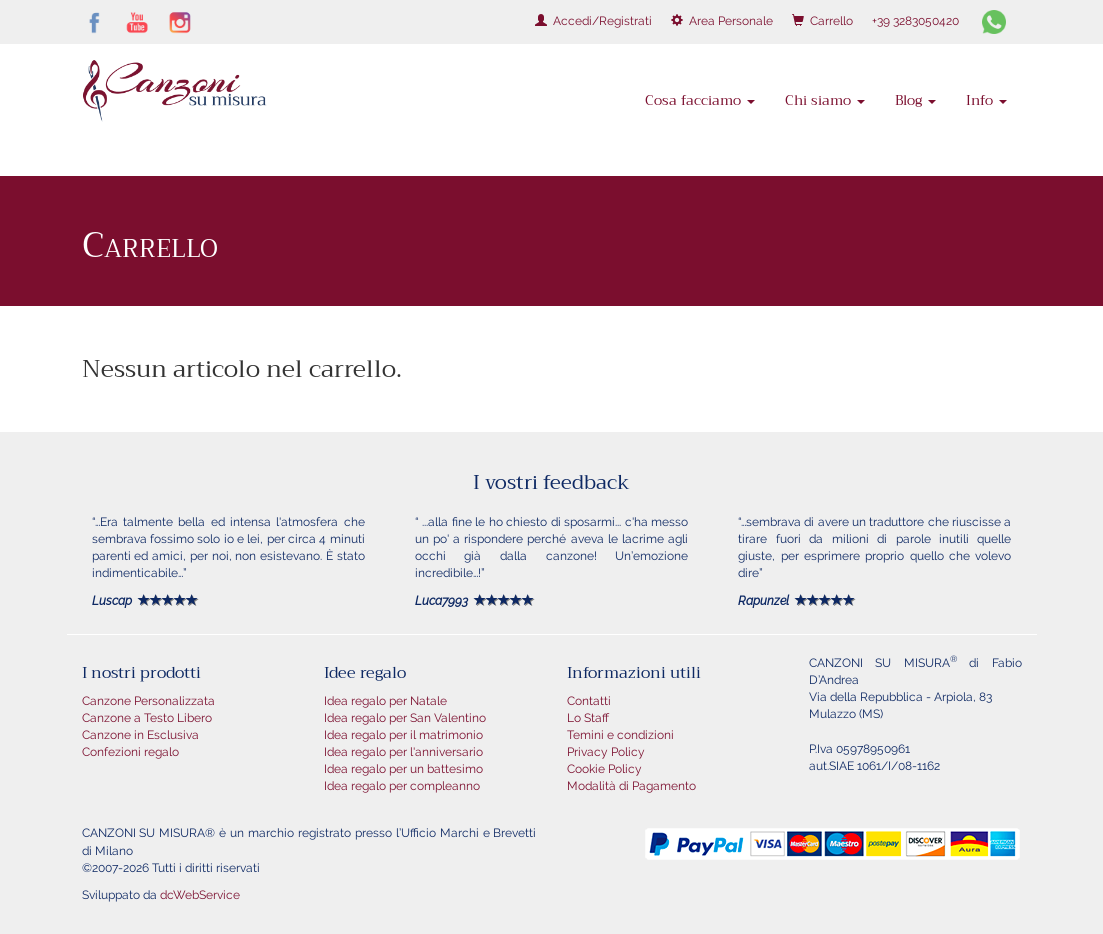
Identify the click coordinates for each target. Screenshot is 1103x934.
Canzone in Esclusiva (140, 735)
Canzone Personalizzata (148, 701)
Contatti (589, 701)
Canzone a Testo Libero (147, 718)
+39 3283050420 (915, 21)
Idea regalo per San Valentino (405, 718)
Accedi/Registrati (593, 21)
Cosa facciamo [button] (700, 100)
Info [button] (986, 100)
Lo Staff (588, 718)
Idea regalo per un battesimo (403, 769)
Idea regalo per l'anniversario (403, 752)
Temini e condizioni (620, 735)
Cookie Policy (604, 769)
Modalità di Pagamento (631, 786)
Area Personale (722, 21)
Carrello (822, 21)
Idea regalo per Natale (385, 701)
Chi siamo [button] (825, 100)
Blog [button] (915, 100)
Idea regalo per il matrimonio (403, 735)
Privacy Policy (606, 752)
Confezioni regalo (130, 752)
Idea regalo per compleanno (402, 786)
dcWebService (200, 895)
